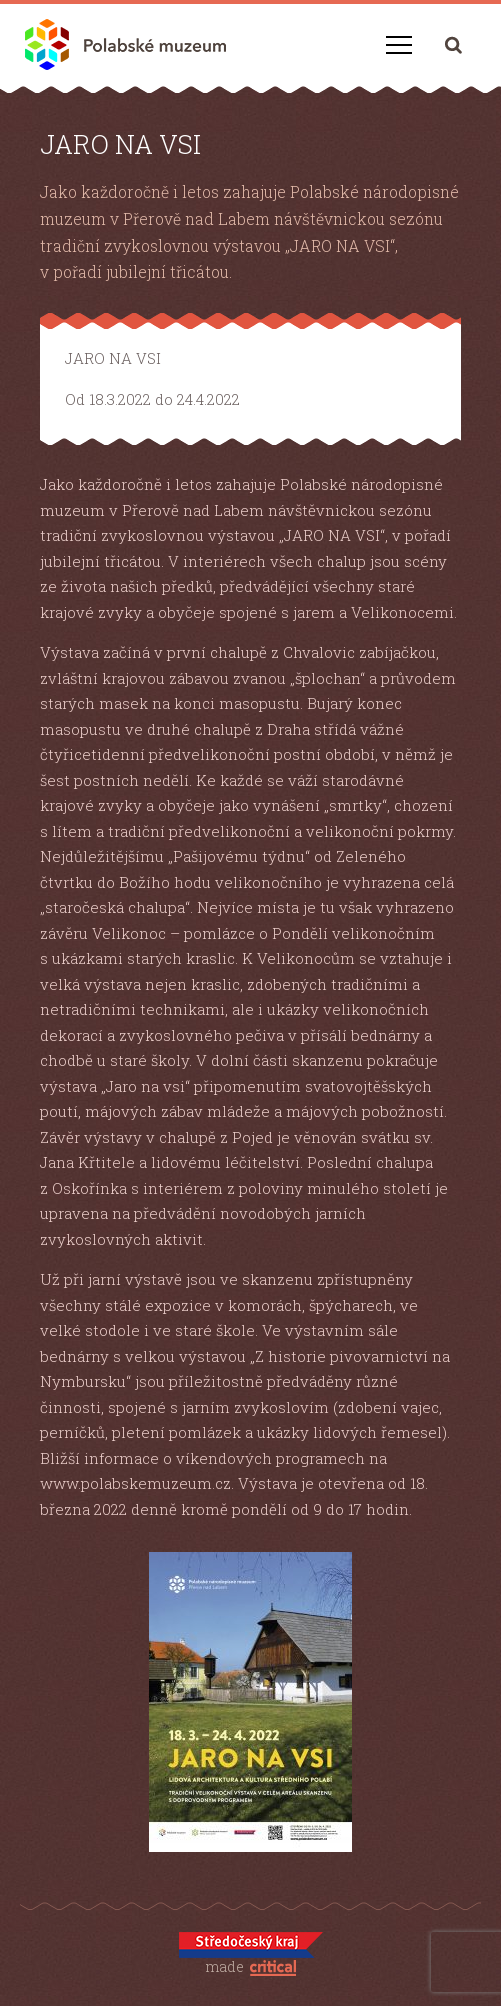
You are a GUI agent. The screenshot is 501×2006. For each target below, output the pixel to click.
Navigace (399, 45)
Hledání (453, 44)
